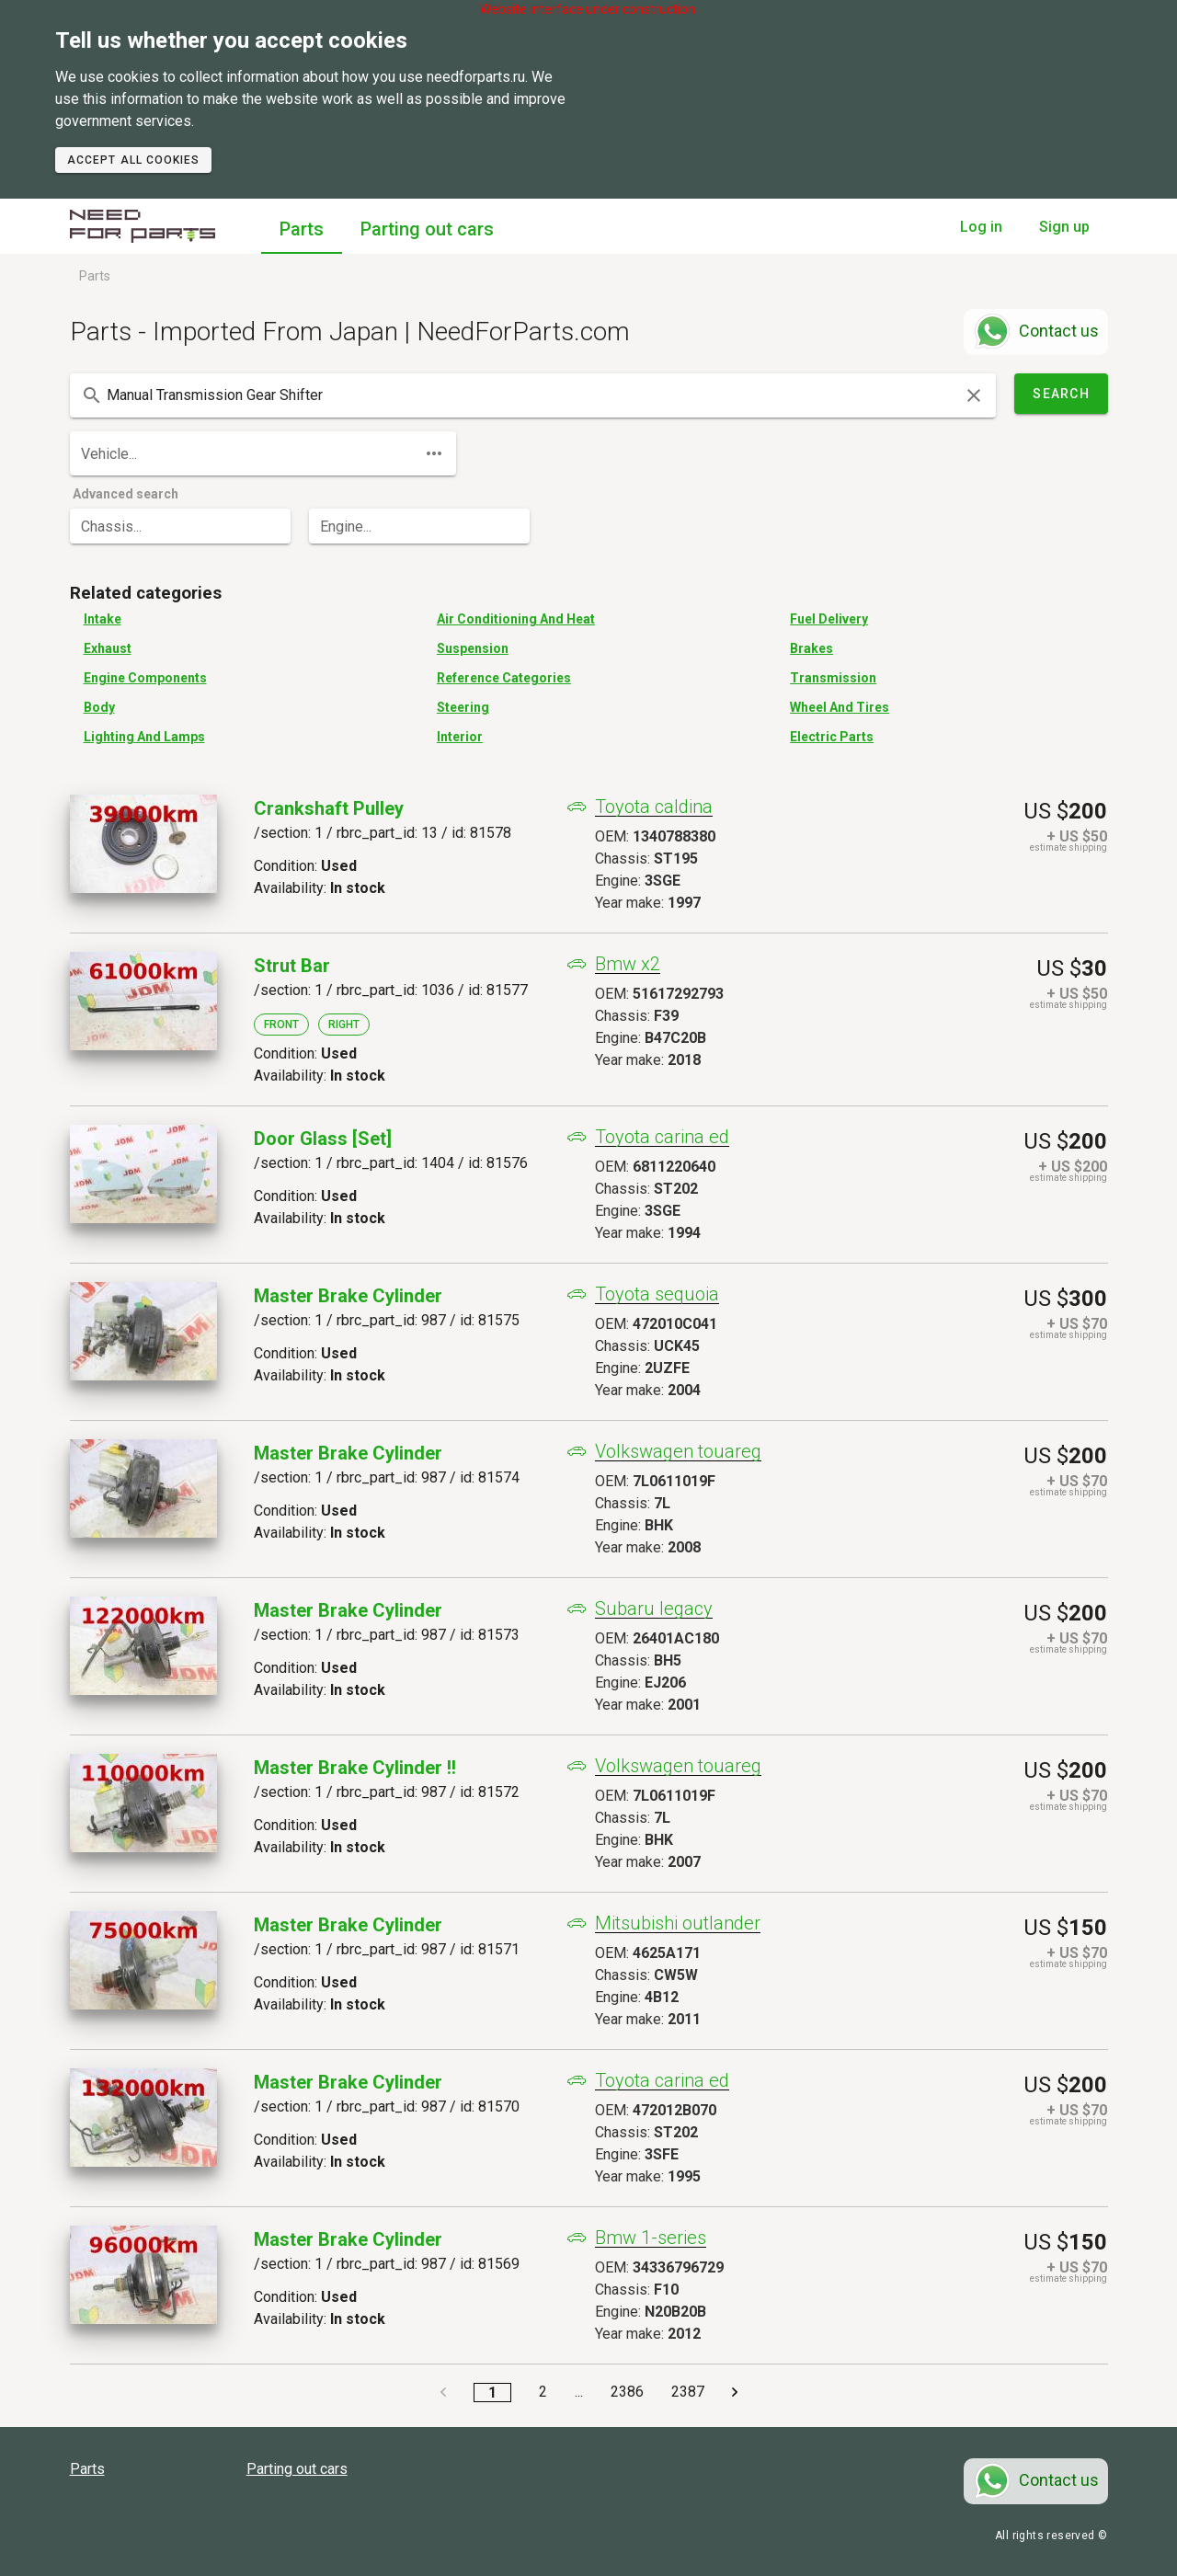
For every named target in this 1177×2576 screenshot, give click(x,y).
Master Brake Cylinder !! (355, 1768)
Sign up (1064, 226)
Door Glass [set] (323, 1139)
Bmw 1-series (650, 2238)
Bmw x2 (627, 964)
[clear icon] (974, 395)
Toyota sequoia (657, 1294)
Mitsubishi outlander (677, 1923)
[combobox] (533, 395)
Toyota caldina (654, 807)
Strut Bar (292, 966)
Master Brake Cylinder (348, 1296)
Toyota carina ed (662, 1137)
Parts (302, 229)
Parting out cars (427, 229)
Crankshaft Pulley (329, 808)
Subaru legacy (654, 1609)
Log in (981, 226)
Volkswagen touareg (678, 1451)
